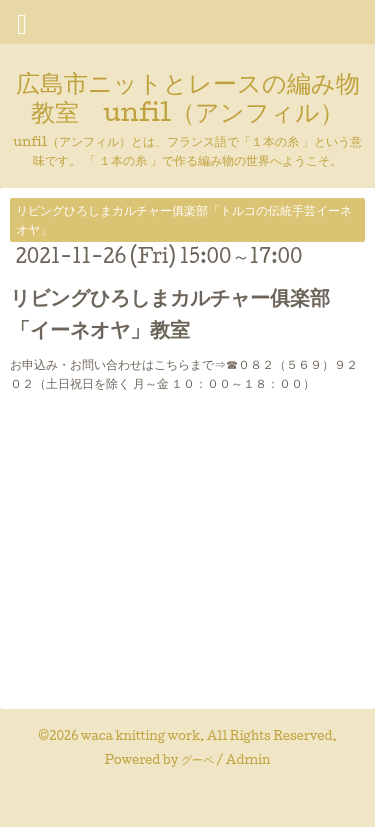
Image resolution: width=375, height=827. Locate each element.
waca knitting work (140, 735)
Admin (248, 759)
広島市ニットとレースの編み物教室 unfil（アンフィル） (188, 96)
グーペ (197, 759)
